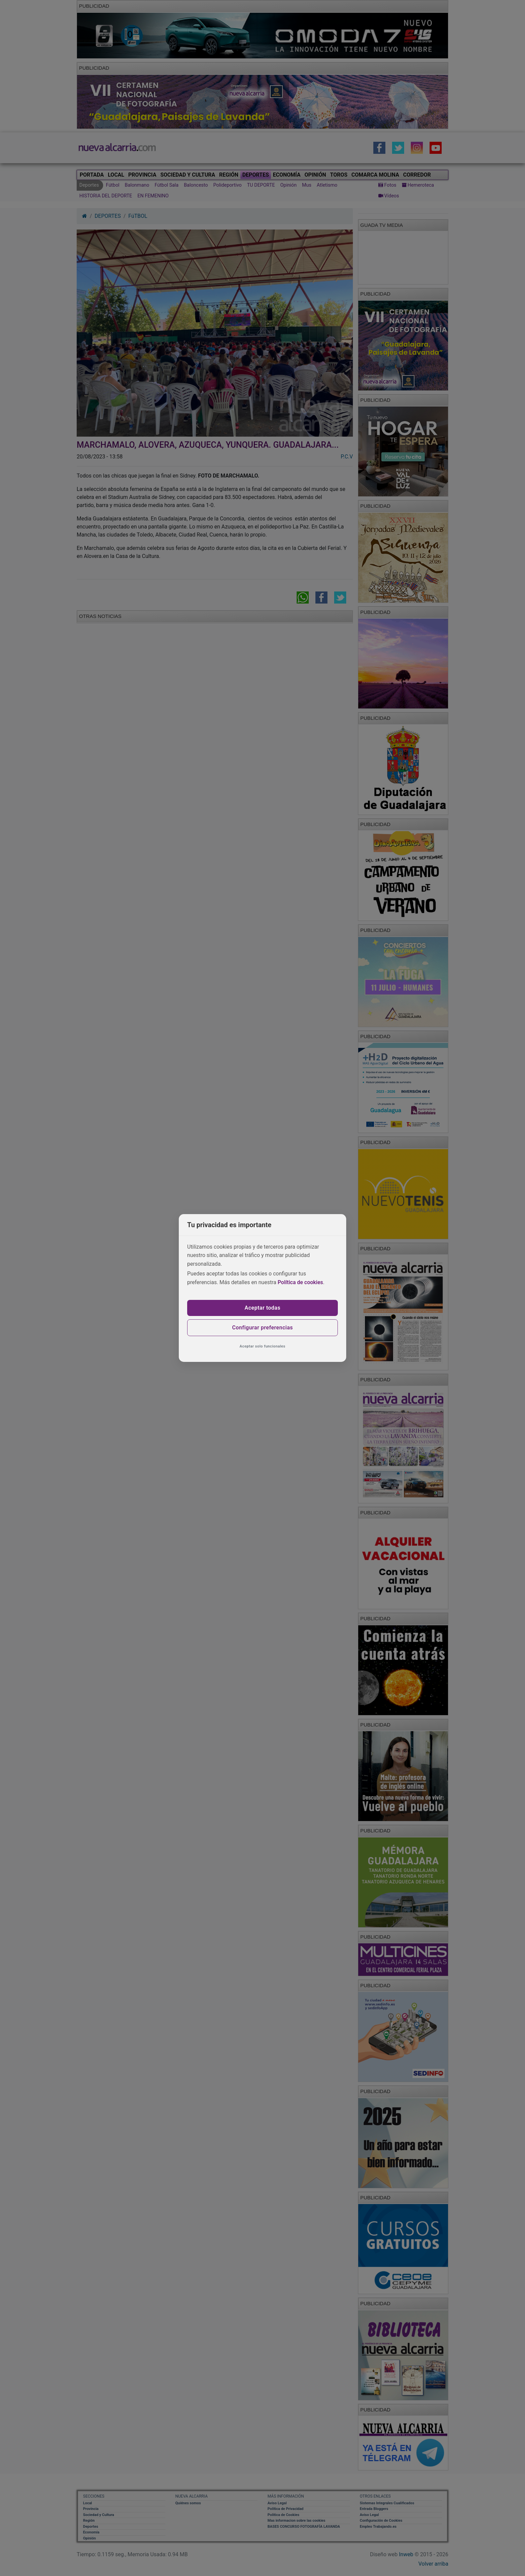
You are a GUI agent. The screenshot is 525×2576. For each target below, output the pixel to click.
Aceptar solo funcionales (263, 1346)
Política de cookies (300, 1282)
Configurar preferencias (262, 1327)
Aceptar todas (263, 1308)
